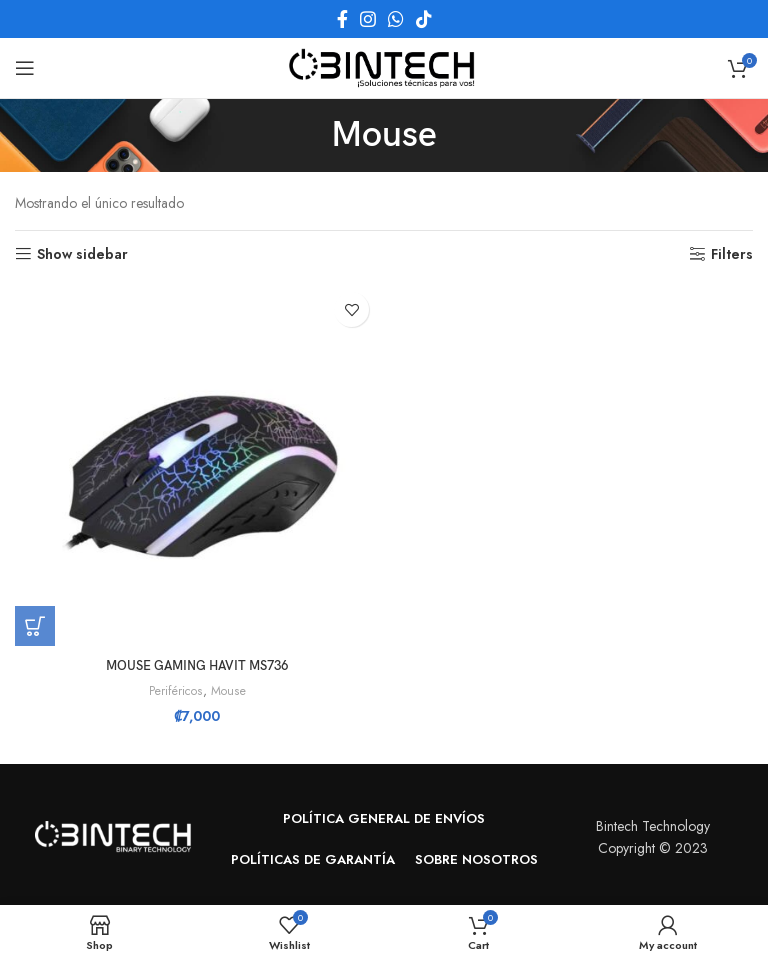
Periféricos (174, 691)
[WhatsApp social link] (396, 19)
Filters (732, 254)
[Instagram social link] (368, 19)
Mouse (230, 691)
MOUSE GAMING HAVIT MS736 (197, 665)
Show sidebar (82, 254)
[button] (35, 626)
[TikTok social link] (424, 19)
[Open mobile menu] (25, 68)
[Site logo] (384, 66)
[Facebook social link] (342, 19)
